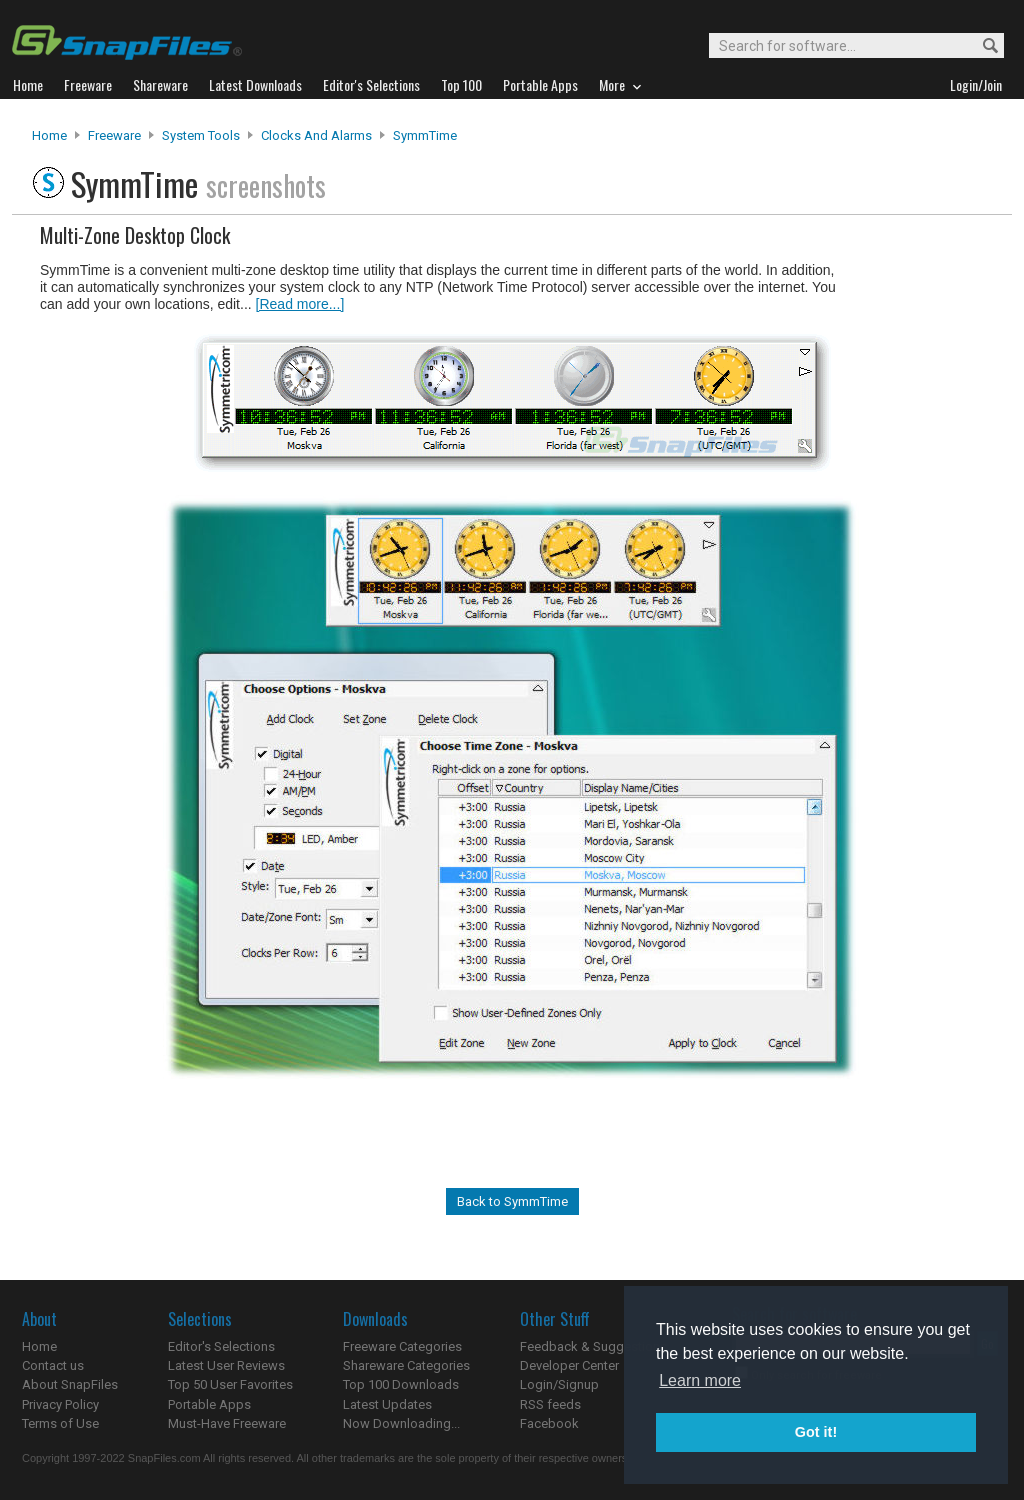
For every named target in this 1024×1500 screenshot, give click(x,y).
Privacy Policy (60, 1404)
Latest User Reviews (226, 1365)
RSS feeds (550, 1404)
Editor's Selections (221, 1346)
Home (49, 135)
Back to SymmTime (512, 1201)
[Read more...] (300, 304)
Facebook (549, 1423)
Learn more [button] (700, 1380)
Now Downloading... (401, 1423)
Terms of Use (60, 1423)
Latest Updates (387, 1404)
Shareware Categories (406, 1365)
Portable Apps (209, 1404)
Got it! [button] (816, 1432)
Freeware (114, 135)
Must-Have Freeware (227, 1423)
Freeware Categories (402, 1346)
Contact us (53, 1365)
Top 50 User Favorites (230, 1384)
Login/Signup (559, 1384)
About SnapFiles (70, 1384)
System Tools (201, 135)
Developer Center (569, 1365)
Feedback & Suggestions (593, 1346)
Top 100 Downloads (401, 1384)
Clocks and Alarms (316, 135)
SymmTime (425, 135)
